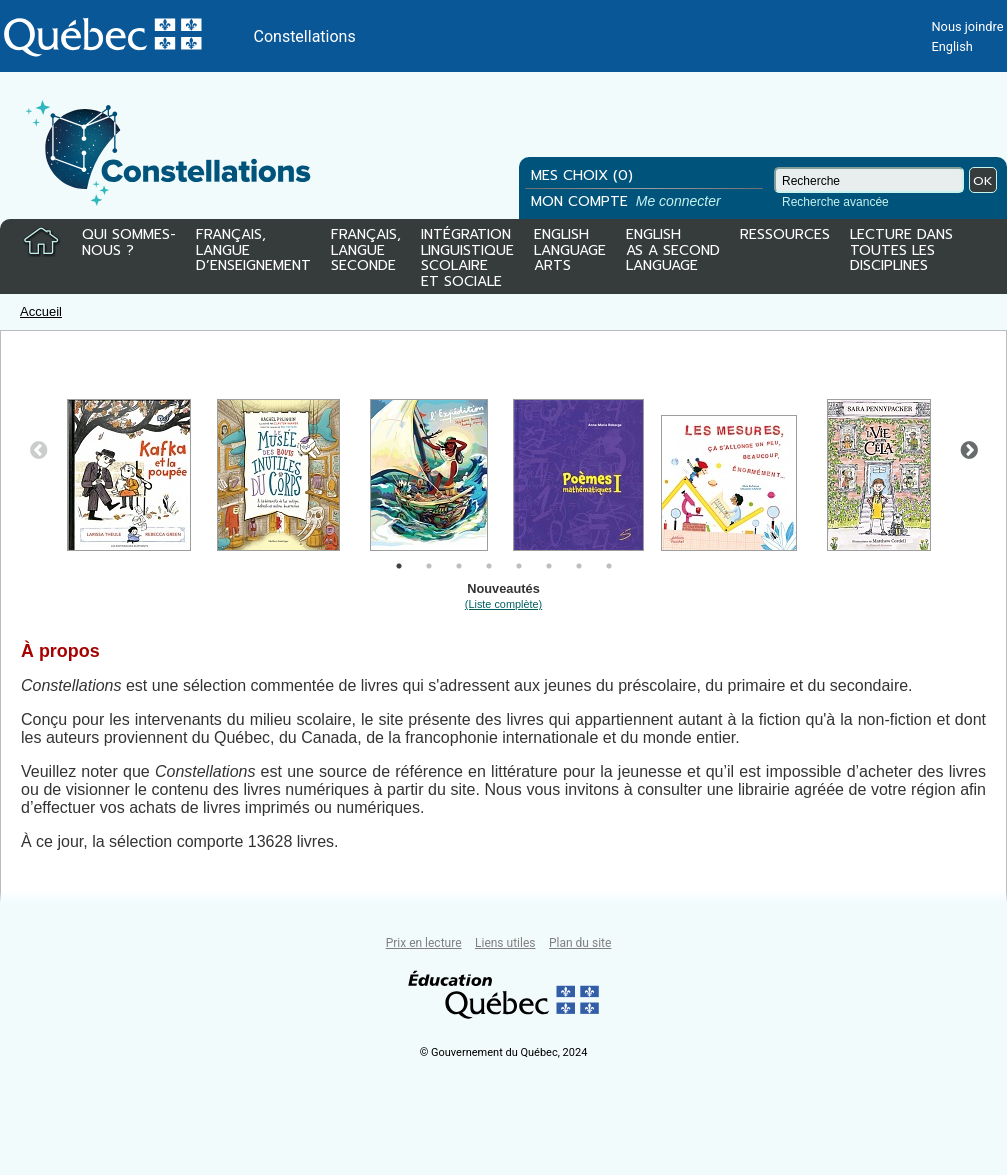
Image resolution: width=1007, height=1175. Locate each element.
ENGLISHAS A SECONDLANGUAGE (673, 251)
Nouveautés (503, 595)
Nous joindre (967, 26)
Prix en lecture (424, 943)
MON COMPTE (628, 201)
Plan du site (580, 943)
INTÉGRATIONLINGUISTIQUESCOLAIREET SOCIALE (467, 254)
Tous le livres (3, 913)
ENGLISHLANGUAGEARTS (570, 251)
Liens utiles (505, 943)
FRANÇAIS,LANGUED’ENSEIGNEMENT (253, 251)
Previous (39, 451)
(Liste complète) (503, 604)
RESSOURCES (785, 236)
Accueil (41, 311)
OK (983, 180)
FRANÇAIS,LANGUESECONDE (366, 251)
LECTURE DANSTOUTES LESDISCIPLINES (901, 251)
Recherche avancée (835, 202)
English (951, 46)
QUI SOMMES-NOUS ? (129, 243)
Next (969, 451)
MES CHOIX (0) (582, 175)
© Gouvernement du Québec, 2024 (504, 1052)
